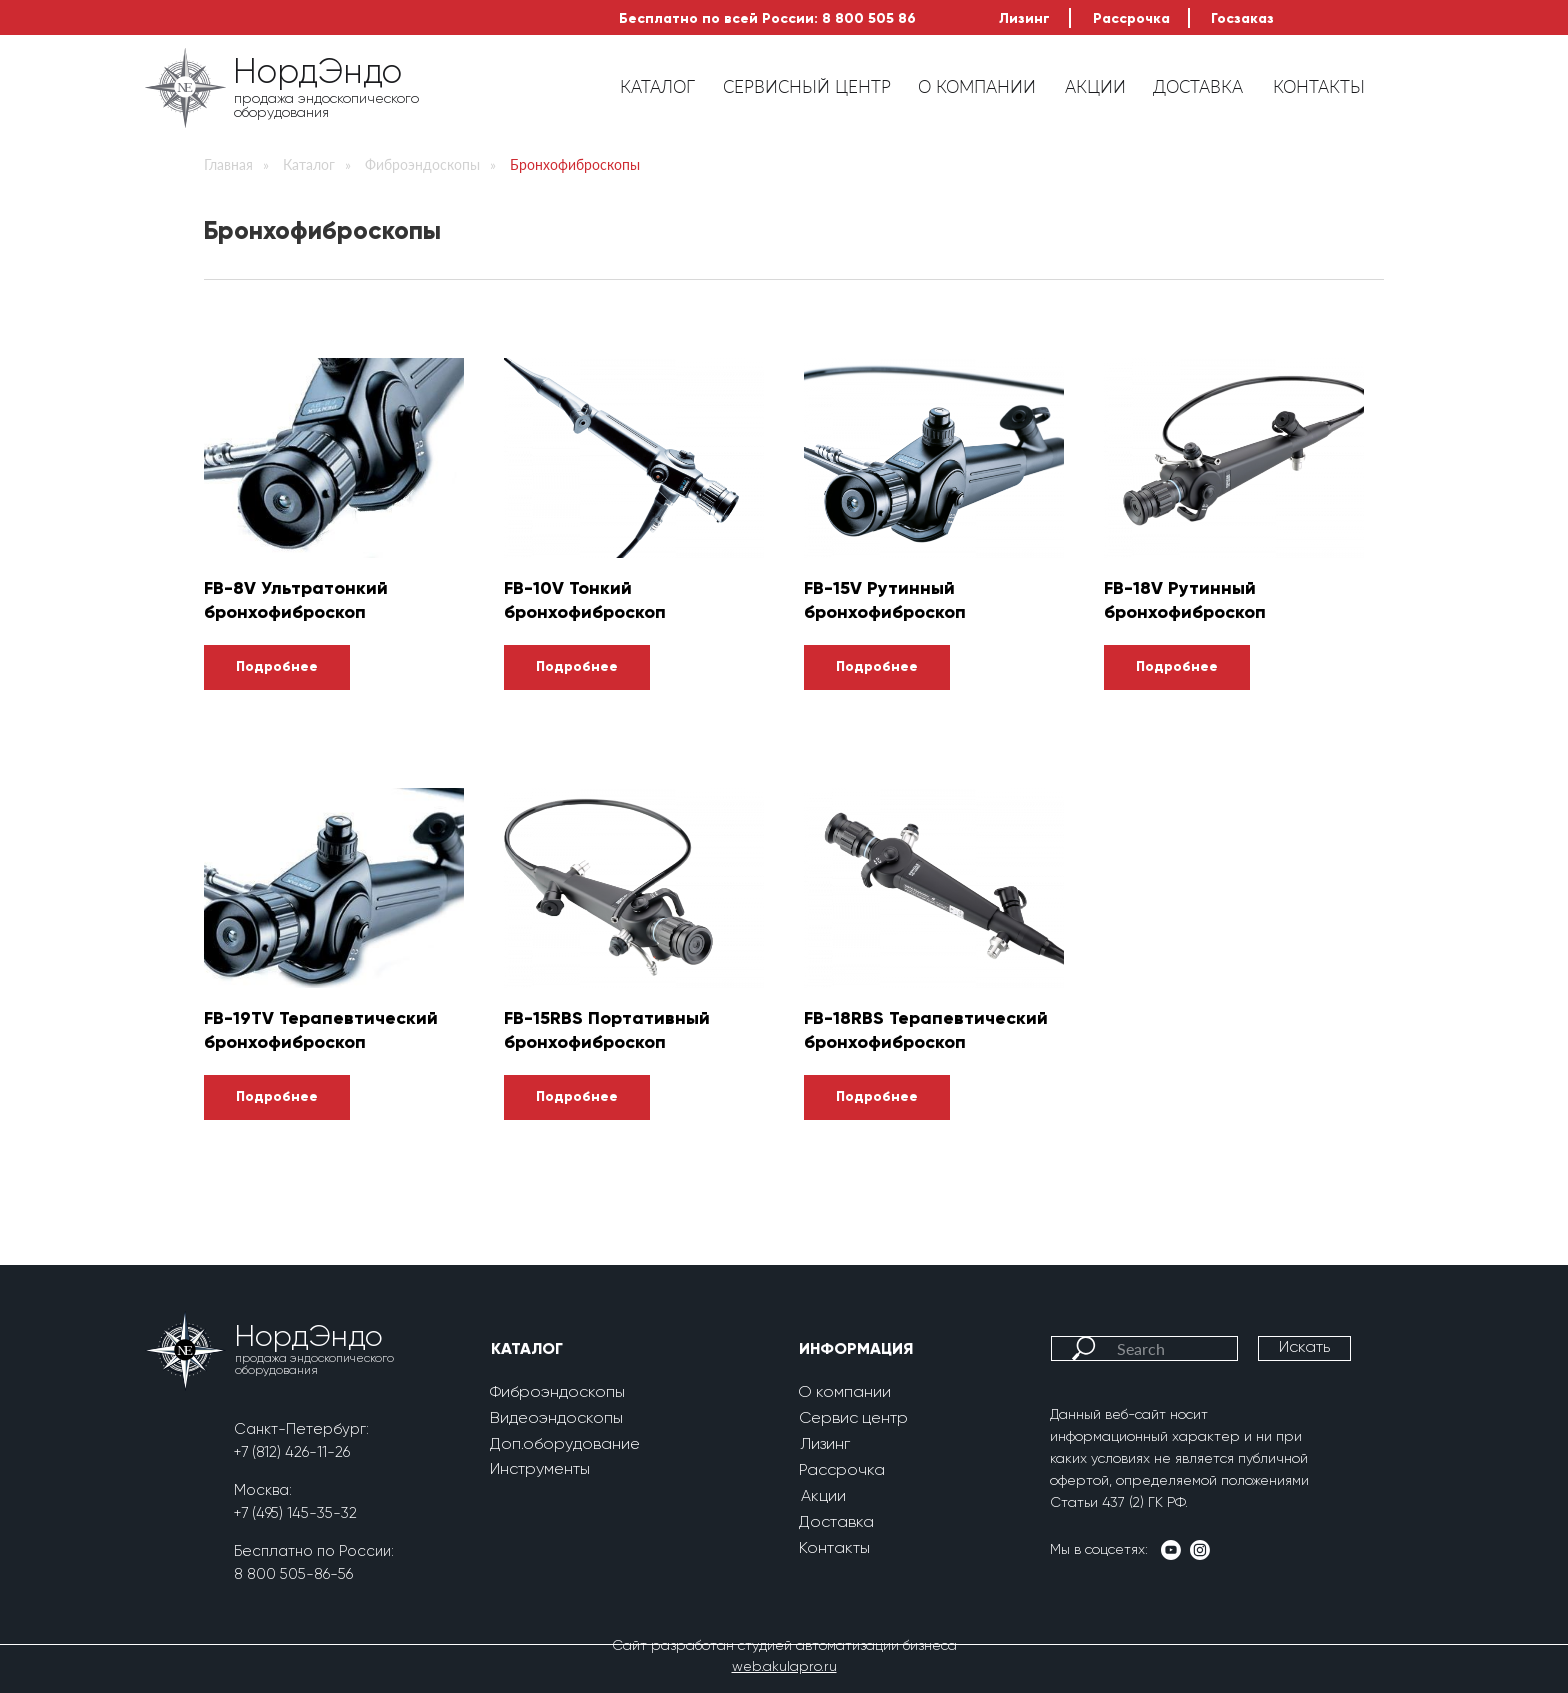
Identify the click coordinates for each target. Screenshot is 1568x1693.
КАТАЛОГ (657, 86)
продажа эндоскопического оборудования (326, 106)
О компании (844, 1393)
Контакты (834, 1549)
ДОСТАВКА (1198, 86)
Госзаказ (1242, 19)
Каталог (309, 164)
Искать (1304, 1348)
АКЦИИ (1095, 86)
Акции (823, 1497)
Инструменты (540, 1470)
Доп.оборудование (565, 1445)
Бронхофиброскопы (575, 164)
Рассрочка (1131, 19)
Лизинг (1024, 19)
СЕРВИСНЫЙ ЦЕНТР (807, 86)
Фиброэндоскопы (422, 164)
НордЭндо (317, 74)
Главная (228, 164)
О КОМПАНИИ (977, 86)
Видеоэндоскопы (556, 1419)
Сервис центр (853, 1419)
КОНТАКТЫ (1319, 86)
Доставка (836, 1523)
